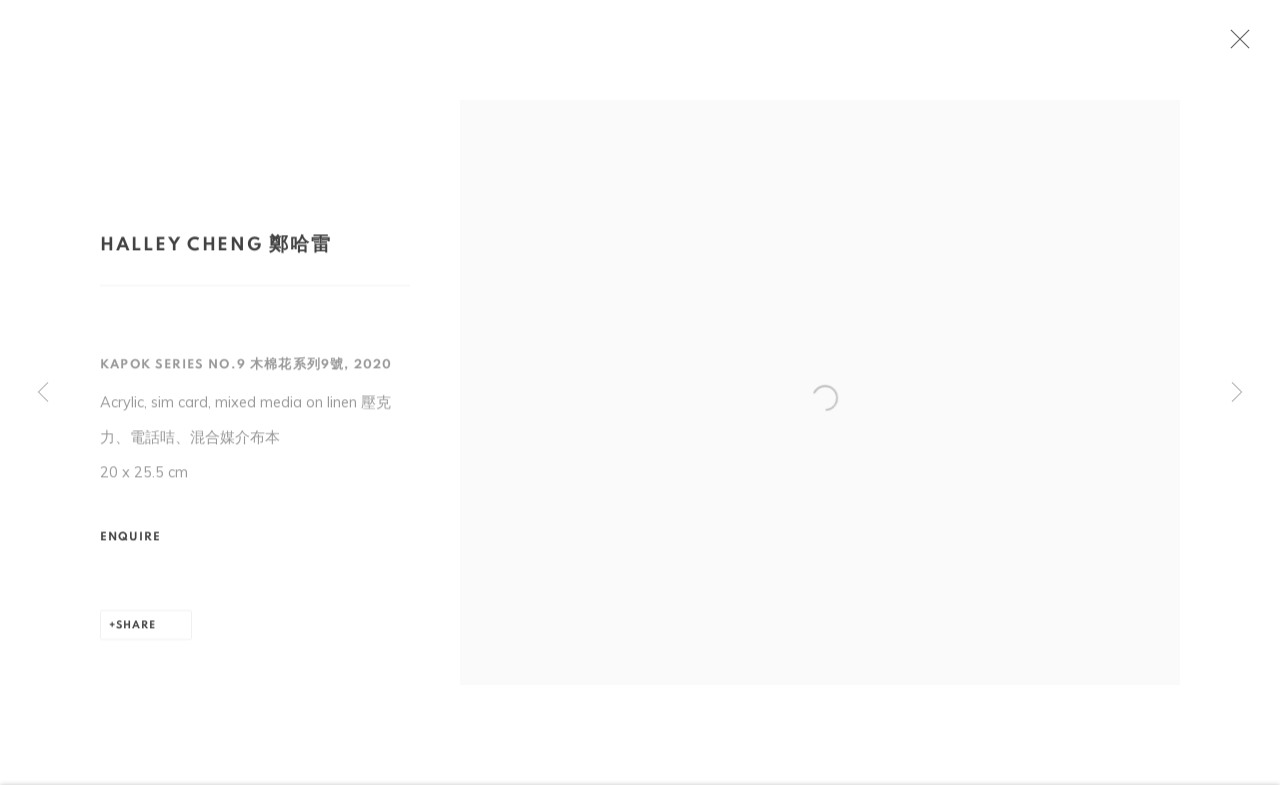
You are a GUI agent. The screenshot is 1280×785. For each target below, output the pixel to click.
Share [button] (136, 630)
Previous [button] (43, 393)
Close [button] (1244, 45)
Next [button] (1237, 393)
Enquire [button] (131, 542)
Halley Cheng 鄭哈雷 (215, 249)
